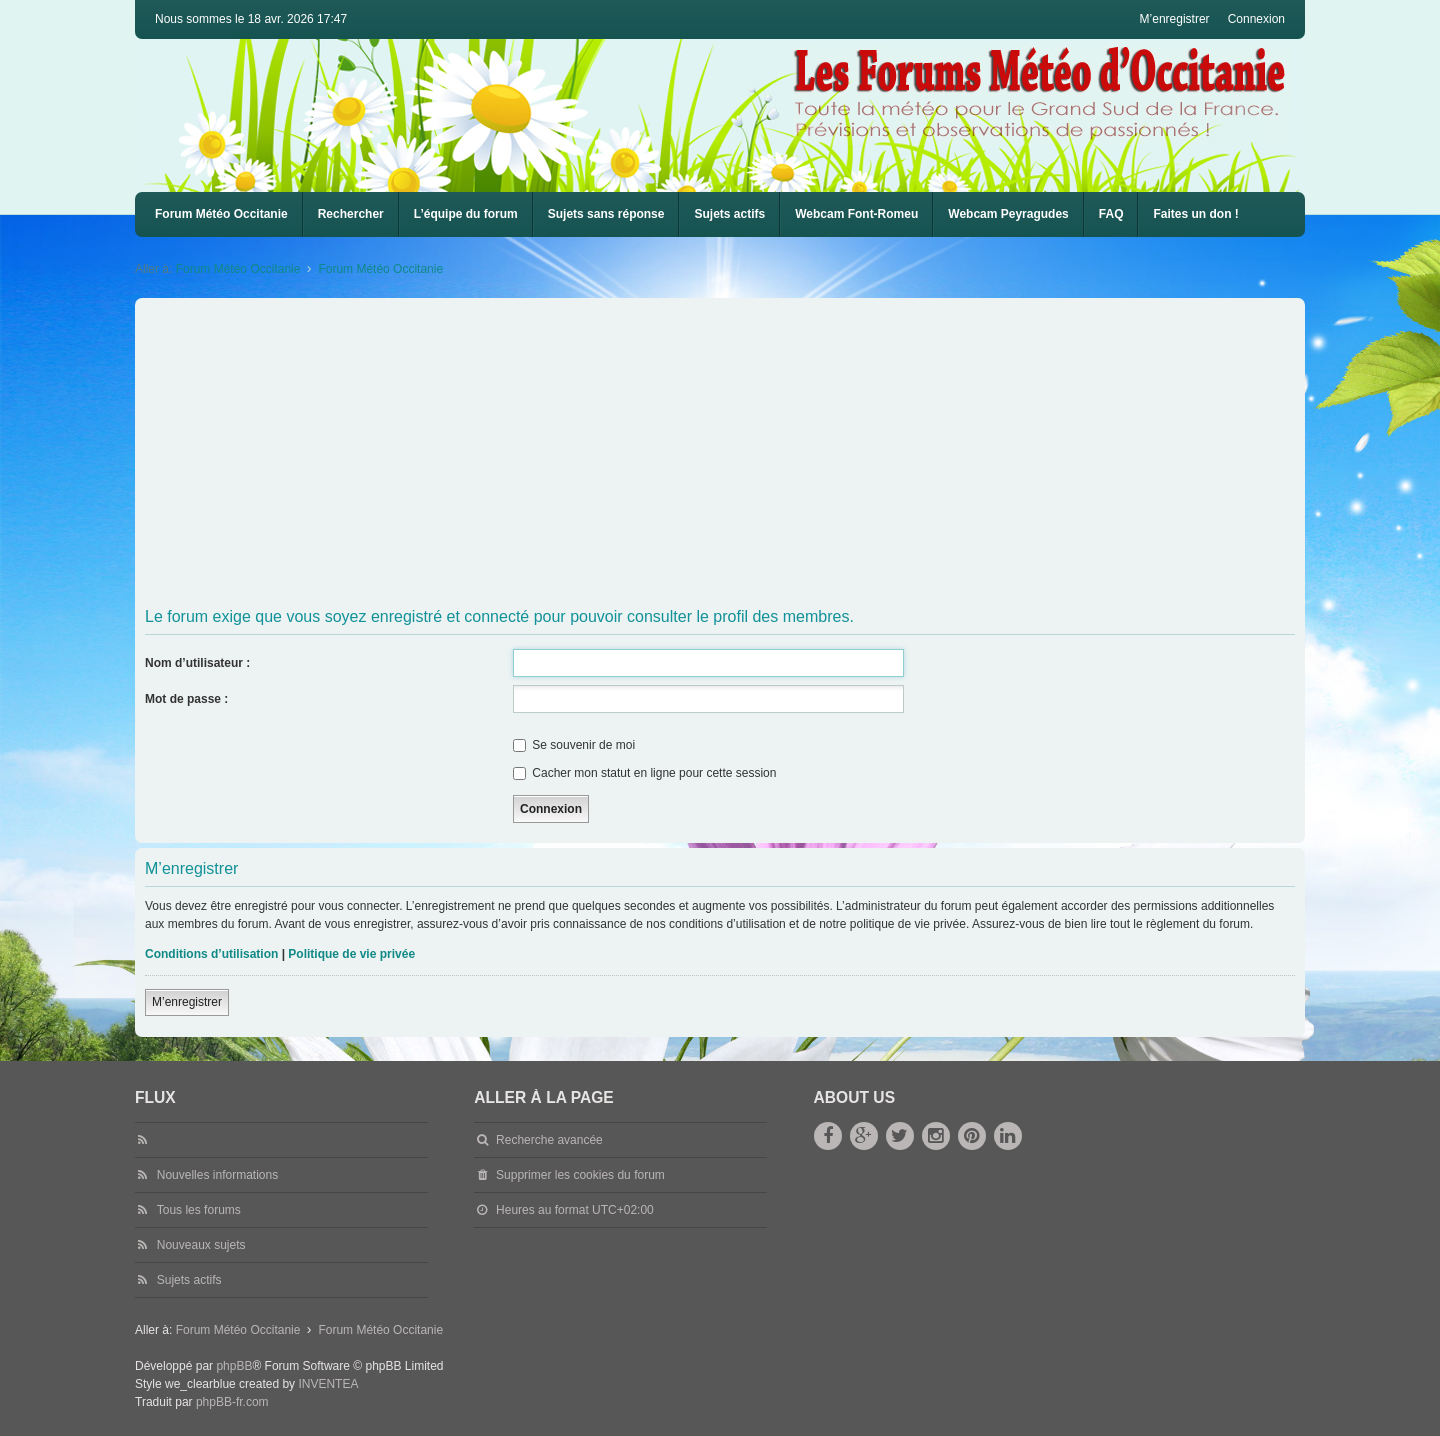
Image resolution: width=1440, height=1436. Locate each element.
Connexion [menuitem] (1256, 19)
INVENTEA (328, 1384)
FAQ (1111, 214)
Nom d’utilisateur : (197, 663)
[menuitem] (856, 214)
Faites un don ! (1195, 214)
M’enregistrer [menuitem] (1175, 19)
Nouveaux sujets (201, 1245)
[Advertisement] (745, 453)
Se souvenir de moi (574, 745)
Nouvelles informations (217, 1175)
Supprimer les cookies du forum (580, 1175)
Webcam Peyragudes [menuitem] (1008, 214)
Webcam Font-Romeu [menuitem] (856, 214)
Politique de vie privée (351, 954)
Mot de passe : (186, 699)
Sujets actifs (729, 214)
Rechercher (351, 214)
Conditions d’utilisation (211, 954)
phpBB (234, 1366)
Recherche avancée (549, 1140)
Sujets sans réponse (606, 214)
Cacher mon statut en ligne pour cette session (644, 773)
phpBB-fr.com (232, 1402)
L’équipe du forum (466, 214)
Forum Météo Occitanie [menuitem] (221, 214)
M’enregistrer (187, 1002)
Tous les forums (199, 1210)
